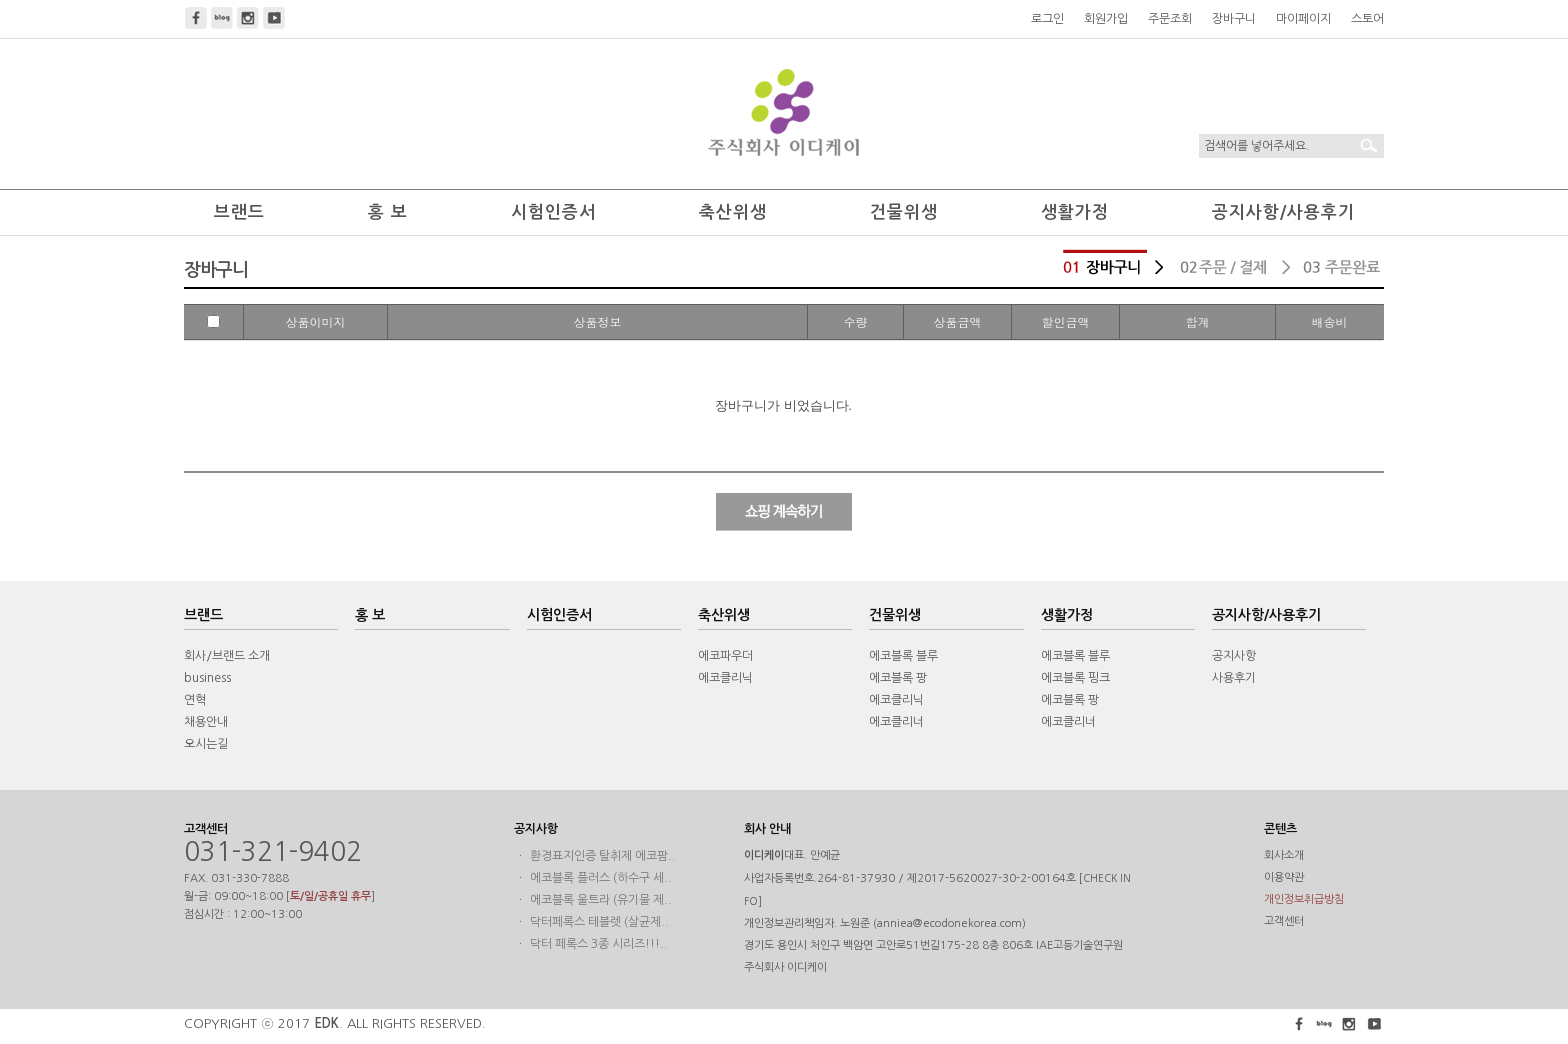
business (207, 678)
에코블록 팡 (898, 678)
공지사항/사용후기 (1283, 212)
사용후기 (1234, 678)
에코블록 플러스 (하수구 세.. (601, 878)
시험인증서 (553, 212)
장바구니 (1234, 19)
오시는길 (206, 744)
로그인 (1047, 19)
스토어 (1367, 19)
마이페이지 (1303, 19)
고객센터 (1284, 921)
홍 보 (388, 212)
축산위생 (733, 212)
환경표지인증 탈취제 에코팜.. (603, 856)
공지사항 (1234, 656)
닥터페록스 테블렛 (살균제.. (599, 922)
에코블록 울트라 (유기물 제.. (601, 900)
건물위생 (904, 212)
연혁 (195, 700)
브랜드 (239, 212)
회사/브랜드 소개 (227, 656)
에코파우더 (725, 656)
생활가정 (1075, 212)
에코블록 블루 (903, 656)
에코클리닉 (725, 678)
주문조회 (1170, 19)
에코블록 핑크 (1075, 678)
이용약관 (1284, 877)
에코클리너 (896, 722)
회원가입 (1106, 19)
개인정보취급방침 (1304, 899)
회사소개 (1284, 855)
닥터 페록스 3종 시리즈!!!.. (599, 944)
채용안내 (206, 722)
